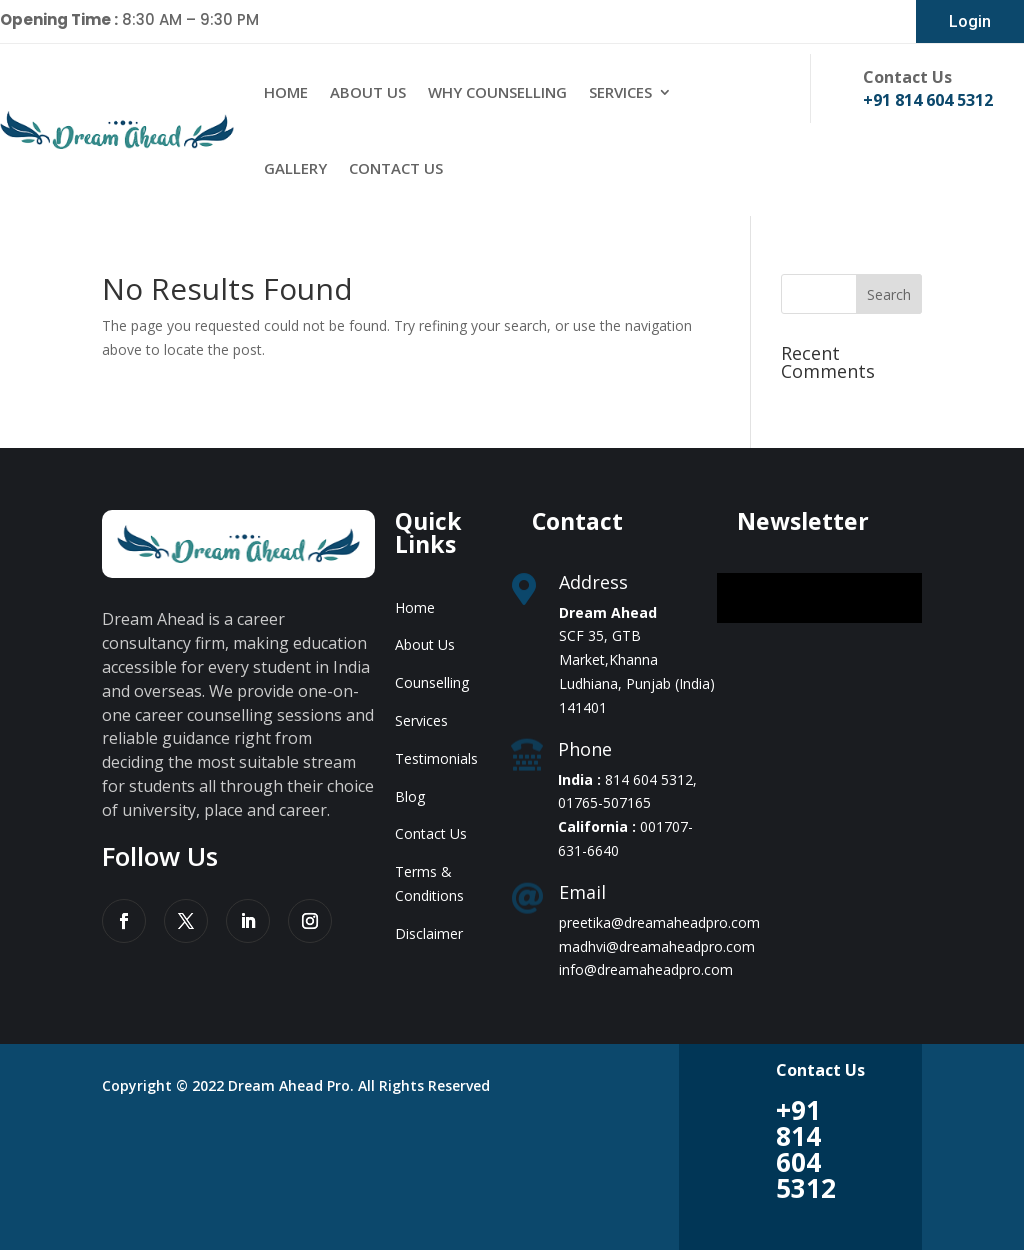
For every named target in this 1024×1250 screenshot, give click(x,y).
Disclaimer (429, 933)
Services (620, 92)
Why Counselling (497, 92)
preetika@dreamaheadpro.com (659, 922)
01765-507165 (604, 802)
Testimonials (436, 758)
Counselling (432, 682)
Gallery (295, 168)
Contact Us (396, 168)
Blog (410, 796)
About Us (368, 92)
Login (970, 21)
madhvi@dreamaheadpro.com (657, 946)
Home (286, 92)
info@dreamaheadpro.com (646, 969)
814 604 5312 (649, 779)
